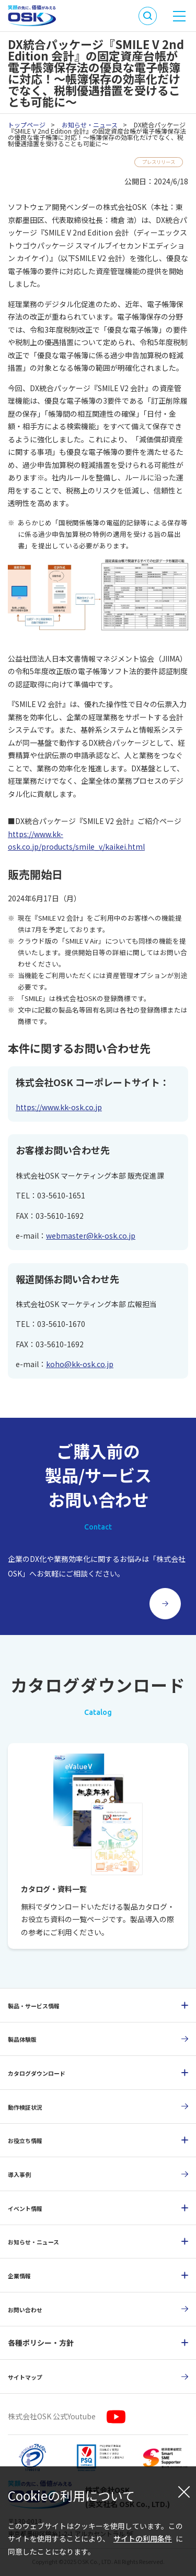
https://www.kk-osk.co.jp (59, 1108)
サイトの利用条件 (142, 2538)
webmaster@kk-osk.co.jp (90, 1237)
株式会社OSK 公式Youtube (52, 2418)
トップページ (26, 124)
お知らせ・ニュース (90, 124)
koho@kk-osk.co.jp (79, 1365)
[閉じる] (184, 2491)
